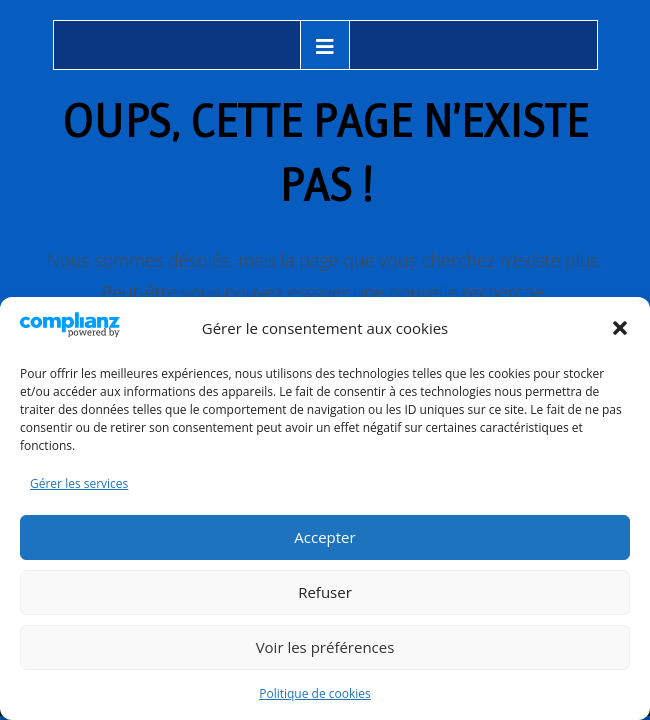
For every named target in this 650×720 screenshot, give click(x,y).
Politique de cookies (315, 693)
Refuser (325, 592)
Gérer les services (79, 483)
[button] (620, 328)
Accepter (324, 537)
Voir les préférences (325, 647)
